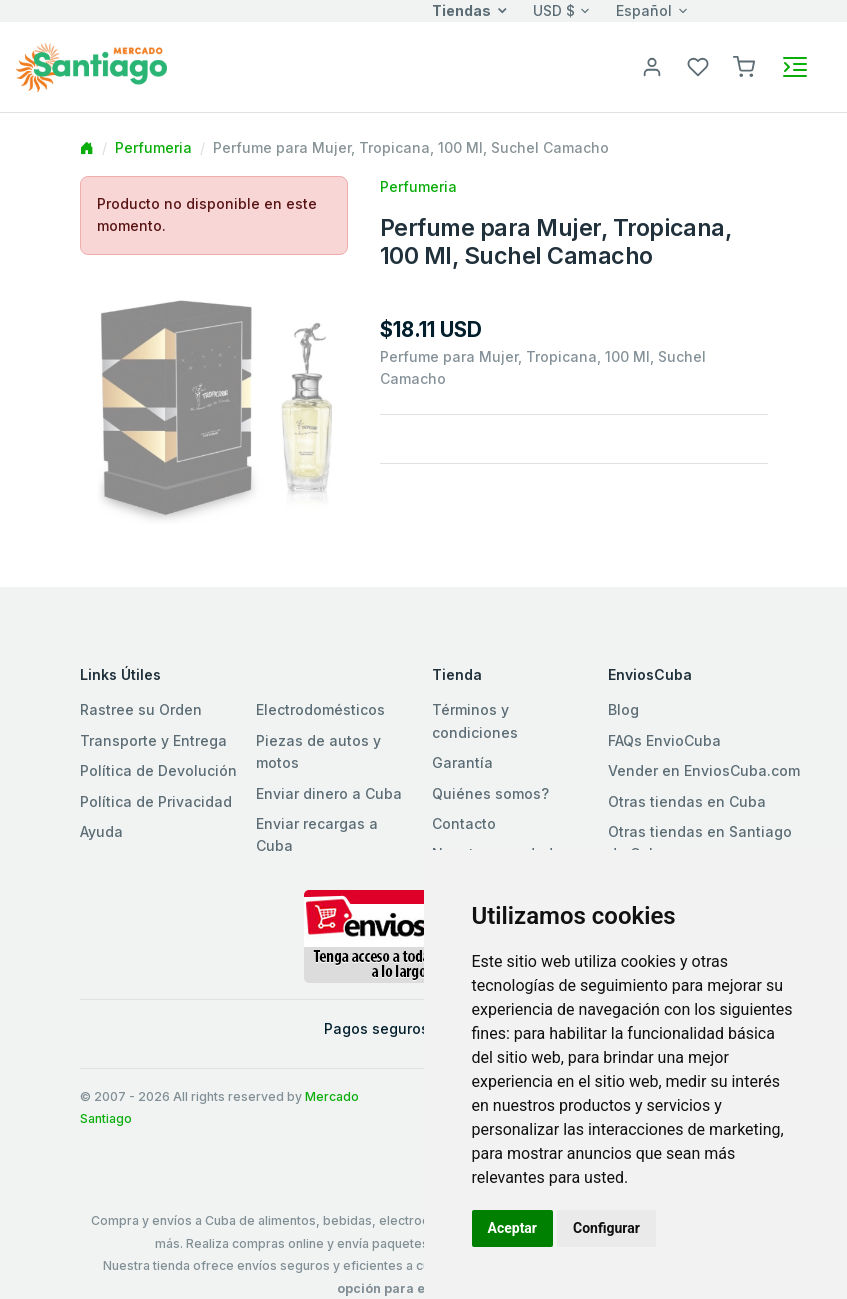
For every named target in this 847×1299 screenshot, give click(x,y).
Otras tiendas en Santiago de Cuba (700, 842)
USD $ (554, 10)
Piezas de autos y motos (318, 751)
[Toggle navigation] (795, 67)
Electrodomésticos (320, 709)
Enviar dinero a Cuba (329, 793)
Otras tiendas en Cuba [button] (687, 801)
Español (644, 10)
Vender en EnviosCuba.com (704, 770)
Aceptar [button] (513, 1228)
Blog (623, 709)
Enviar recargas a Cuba (317, 834)
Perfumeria (153, 147)
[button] (744, 65)
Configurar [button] (606, 1228)
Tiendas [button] (461, 10)
